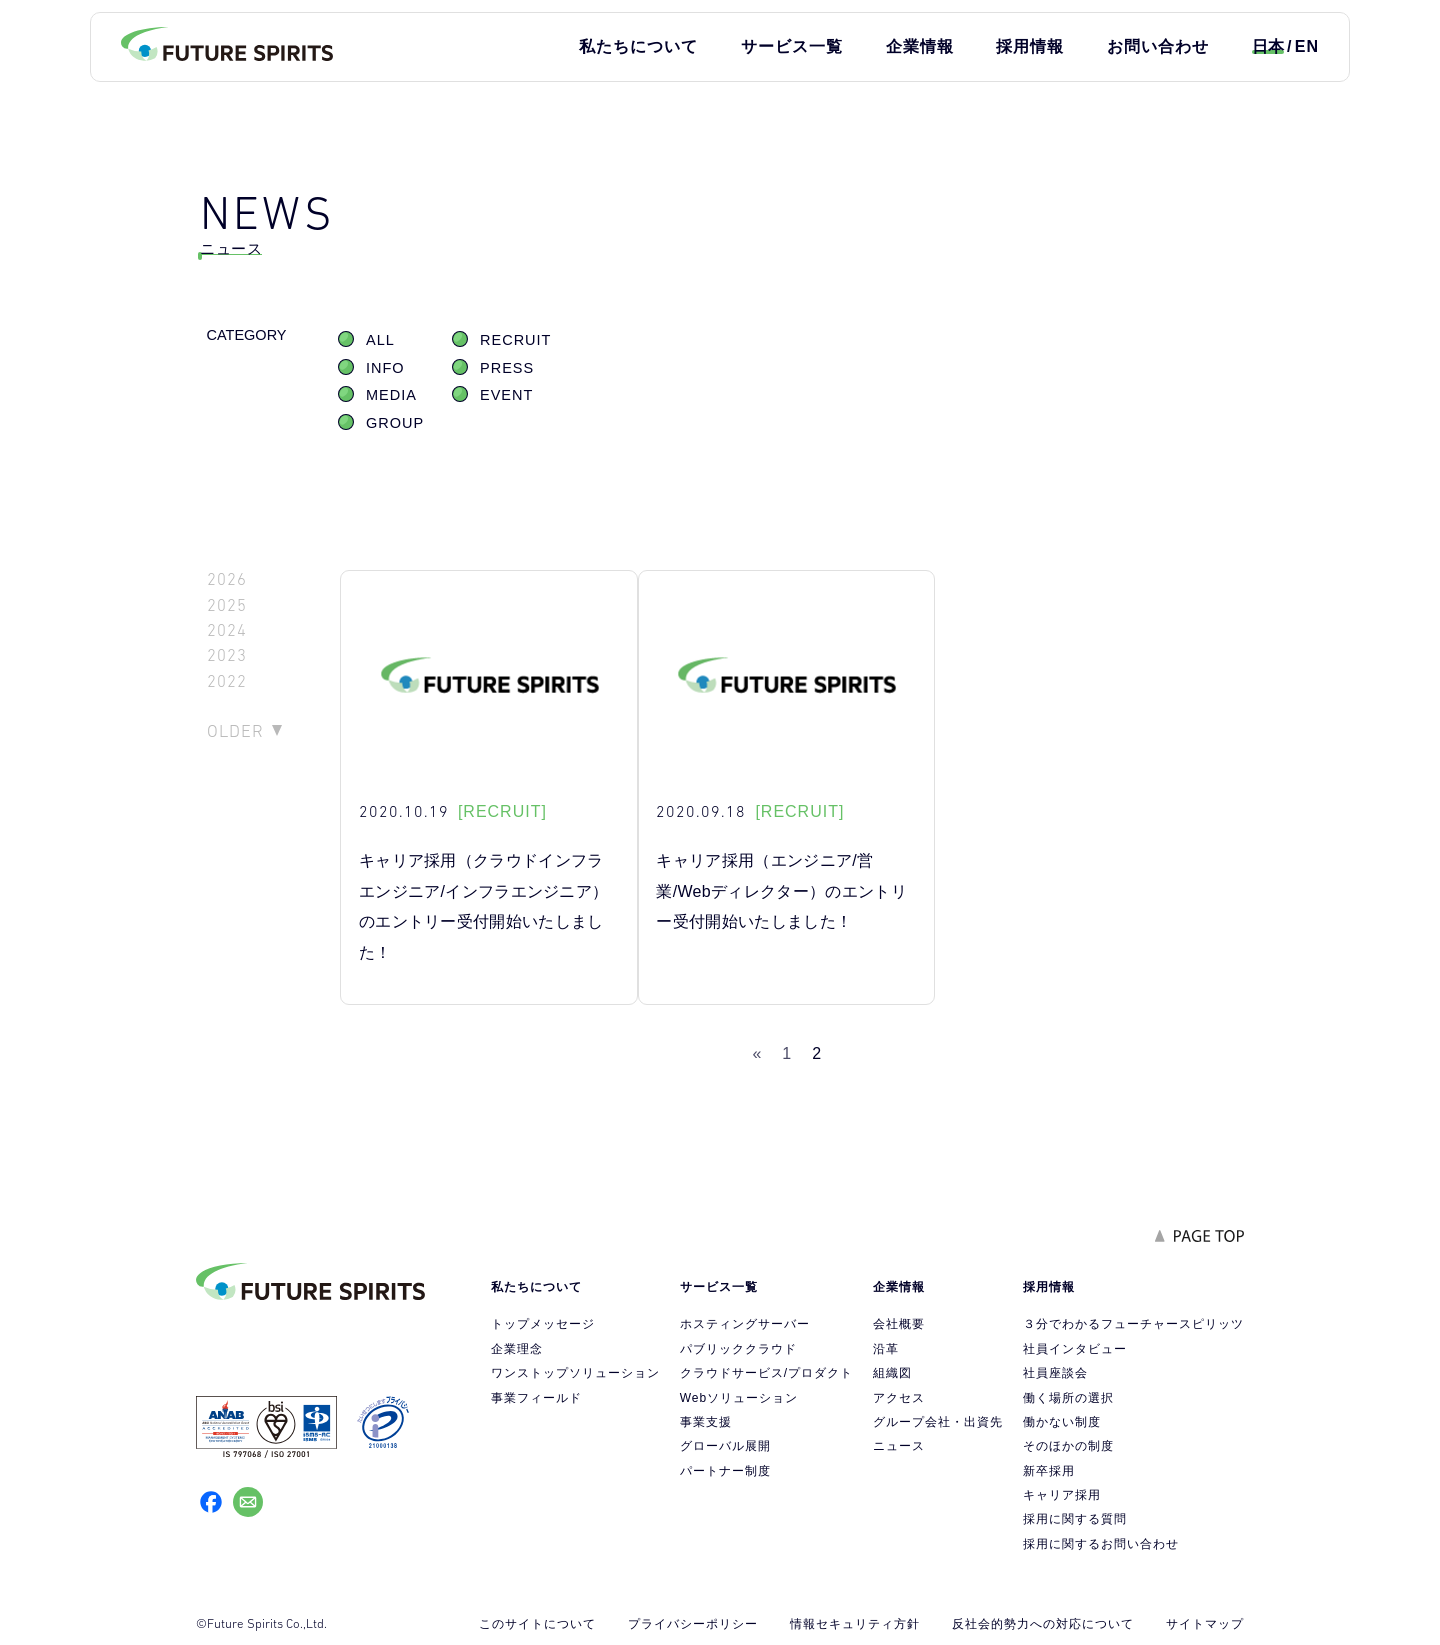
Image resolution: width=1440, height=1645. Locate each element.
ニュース (899, 1446)
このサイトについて (537, 1624)
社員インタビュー (1075, 1349)
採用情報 (1030, 46)
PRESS (507, 368)
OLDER (235, 731)
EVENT (506, 395)
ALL (380, 340)
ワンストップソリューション (575, 1373)
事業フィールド (536, 1398)
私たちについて (638, 46)
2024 (227, 630)
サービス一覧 (792, 46)
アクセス (899, 1398)
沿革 (886, 1349)
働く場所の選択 (1068, 1398)
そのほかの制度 (1068, 1446)
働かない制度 (1062, 1422)
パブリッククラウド (738, 1349)
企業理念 (517, 1349)
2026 (227, 579)
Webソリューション (739, 1398)
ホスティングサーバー (745, 1324)
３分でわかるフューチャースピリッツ (1133, 1324)
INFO (385, 368)
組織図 (892, 1373)
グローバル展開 (725, 1446)
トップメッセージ (543, 1324)
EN (1307, 46)
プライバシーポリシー (693, 1624)
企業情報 (920, 46)
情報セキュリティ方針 (855, 1624)
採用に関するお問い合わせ (1101, 1544)
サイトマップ (1205, 1624)
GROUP (395, 423)
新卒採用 (1049, 1471)
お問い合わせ (1158, 46)
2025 (227, 605)
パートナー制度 (725, 1471)
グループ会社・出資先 (938, 1422)
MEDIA (391, 395)
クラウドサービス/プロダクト (766, 1373)
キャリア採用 (1062, 1495)
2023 (227, 655)
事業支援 (706, 1422)
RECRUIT (515, 340)
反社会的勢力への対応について (1043, 1624)
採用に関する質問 (1075, 1519)
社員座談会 (1055, 1373)
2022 (227, 681)
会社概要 (899, 1324)
